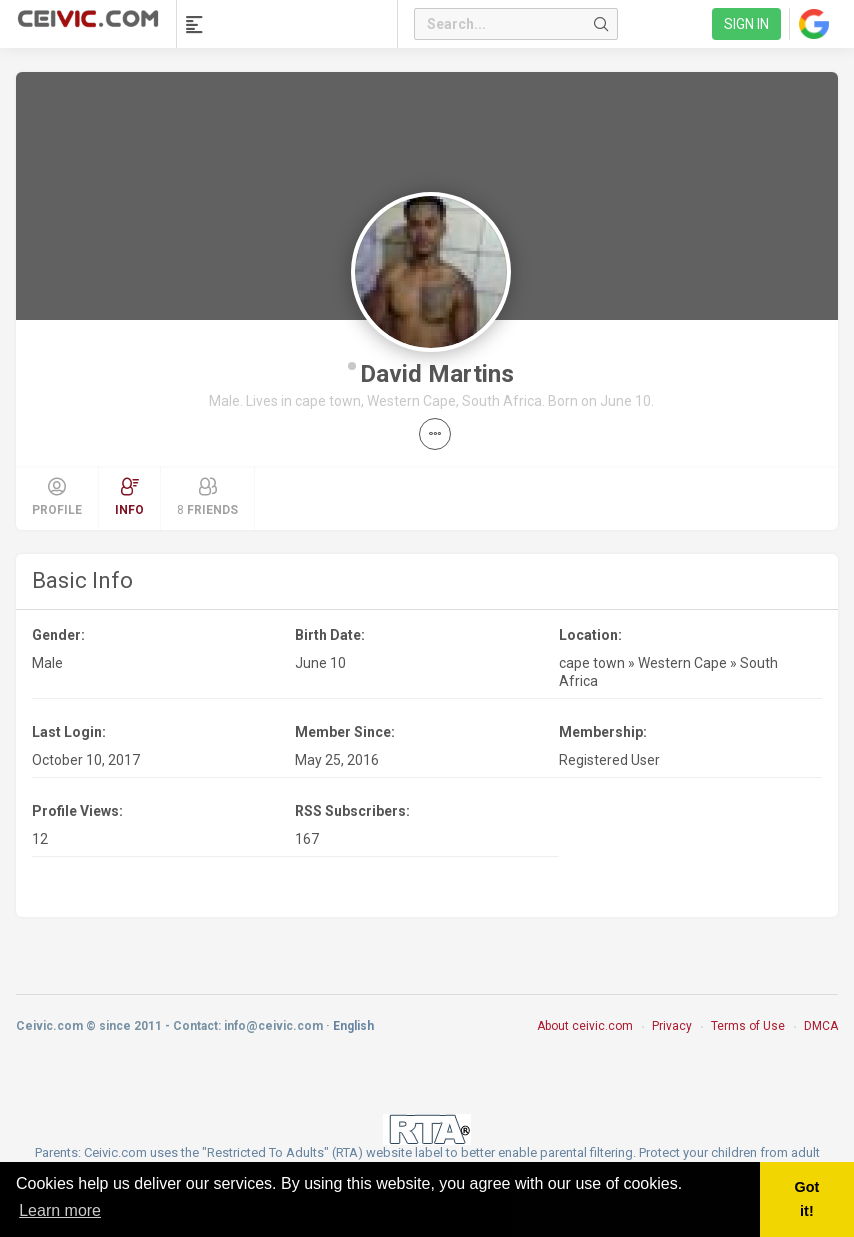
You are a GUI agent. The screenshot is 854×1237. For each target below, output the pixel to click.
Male (47, 663)
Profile (57, 497)
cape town (592, 663)
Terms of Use (748, 1026)
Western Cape (682, 663)
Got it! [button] (807, 1199)
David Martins (437, 374)
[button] (435, 434)
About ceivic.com (585, 1026)
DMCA (821, 1026)
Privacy (672, 1026)
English (353, 1026)
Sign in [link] (746, 24)
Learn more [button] (60, 1210)
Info (129, 497)
